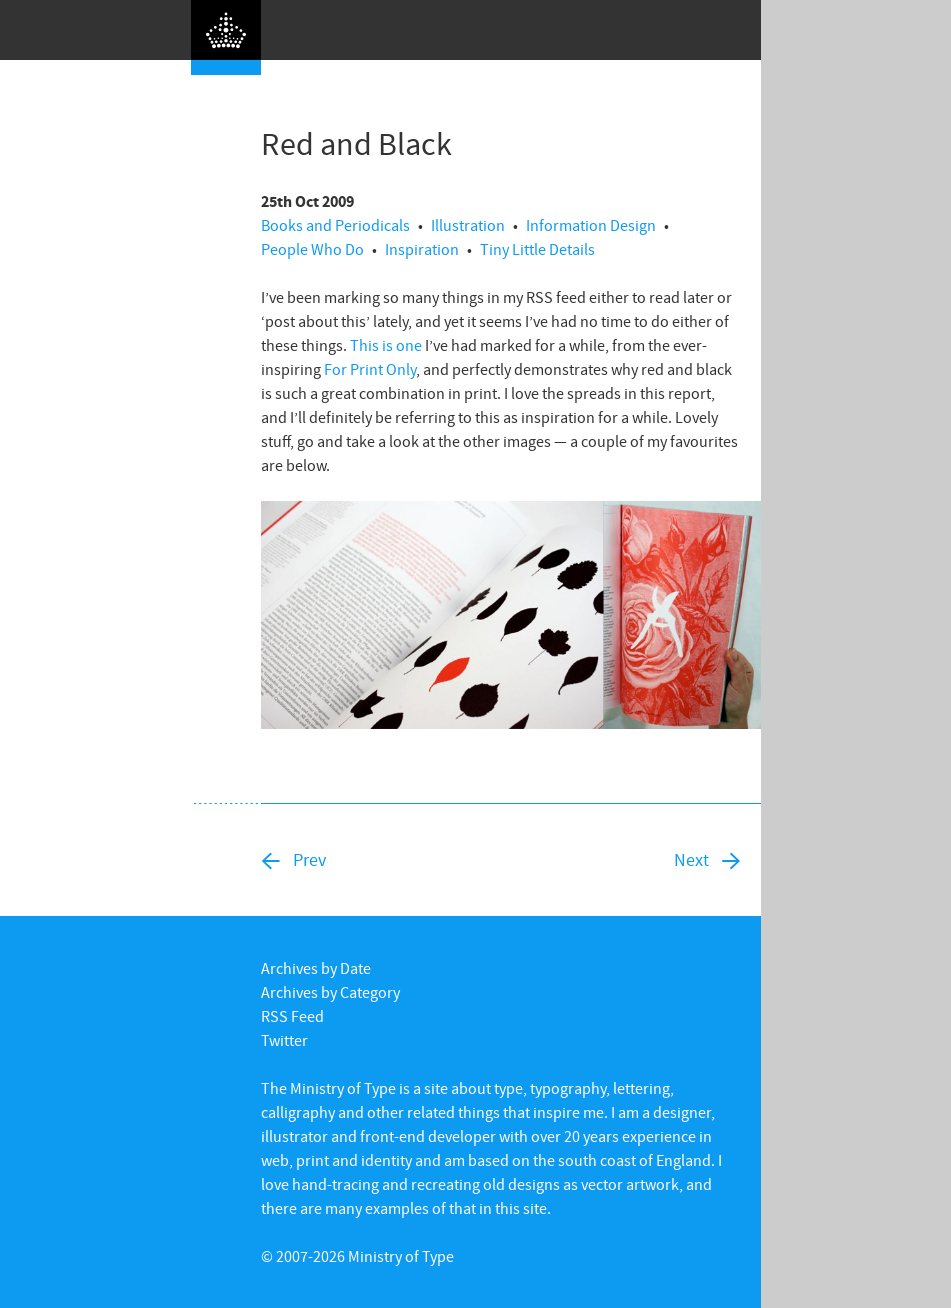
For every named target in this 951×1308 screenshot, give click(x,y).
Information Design (591, 225)
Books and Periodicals (335, 225)
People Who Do (312, 249)
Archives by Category (330, 992)
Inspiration (422, 249)
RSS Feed (292, 1016)
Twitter (284, 1040)
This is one (386, 345)
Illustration (468, 225)
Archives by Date (316, 968)
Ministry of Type (401, 1256)
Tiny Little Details (537, 249)
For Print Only (370, 369)
